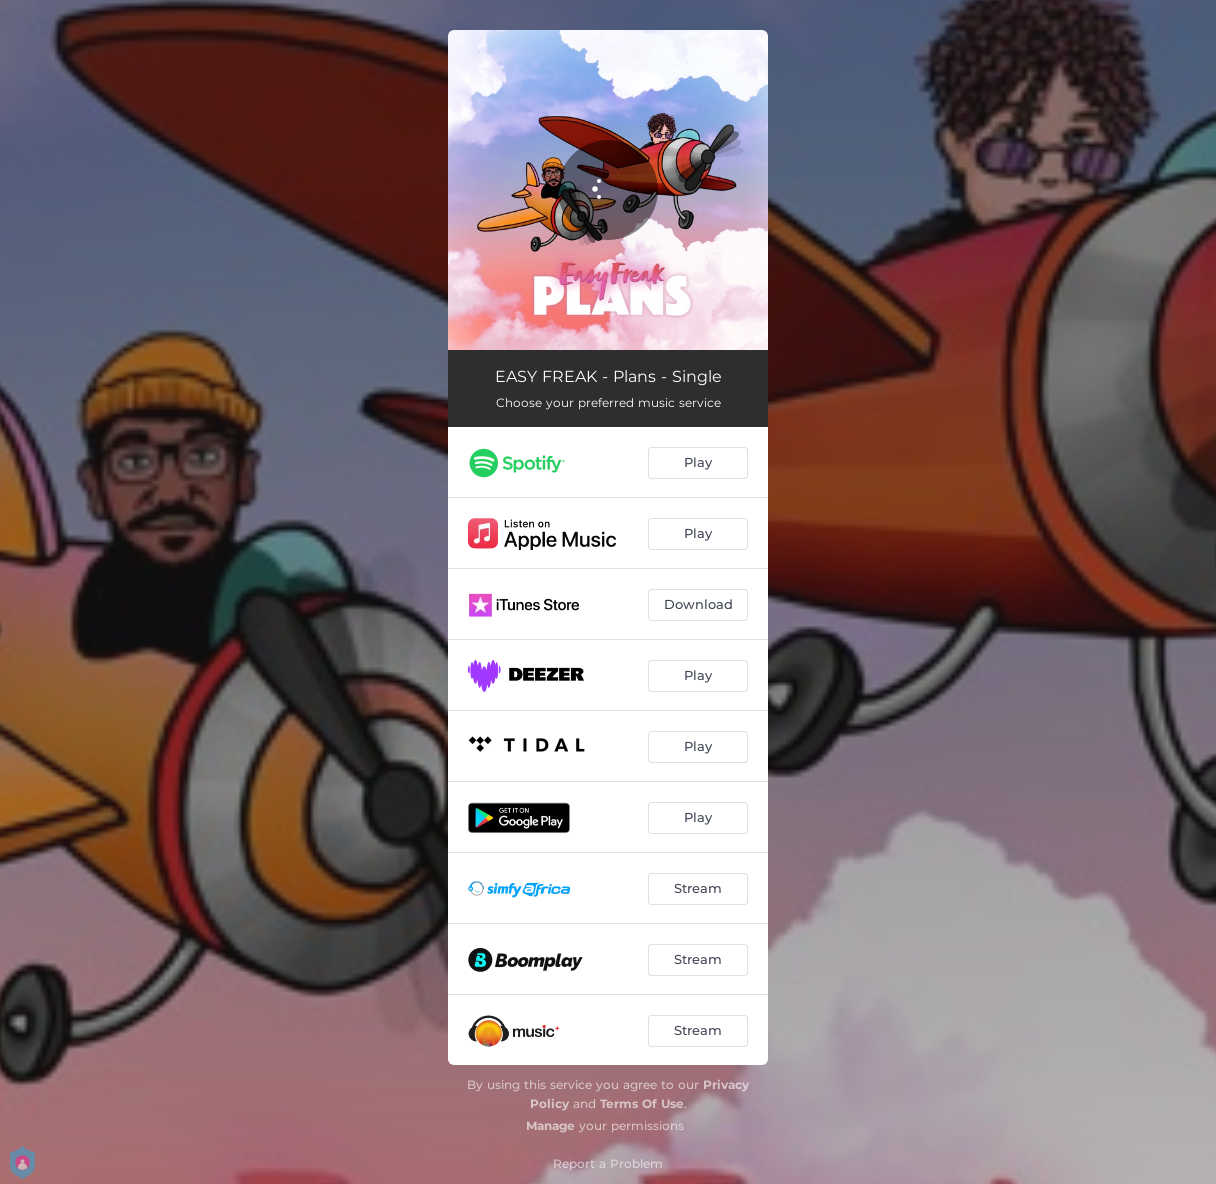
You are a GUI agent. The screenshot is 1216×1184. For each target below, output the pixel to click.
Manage (550, 1125)
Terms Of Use (642, 1103)
